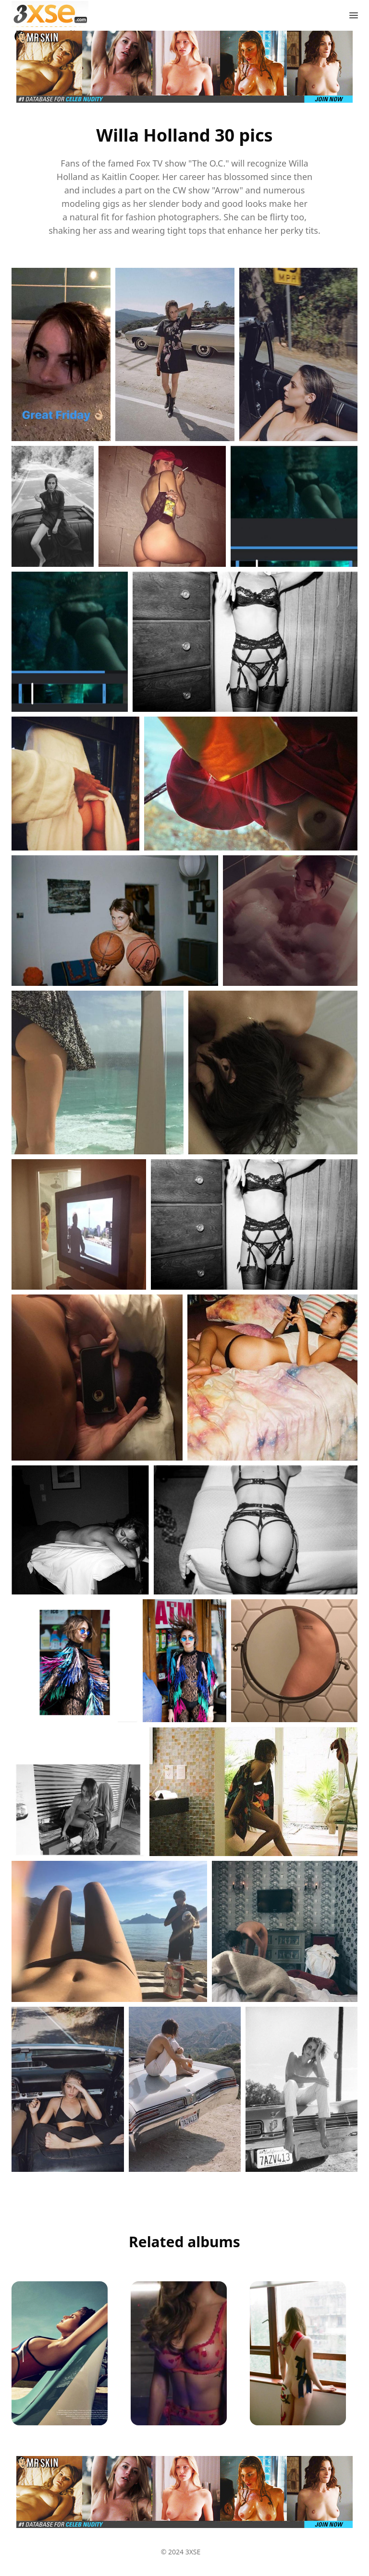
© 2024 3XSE (181, 2551)
